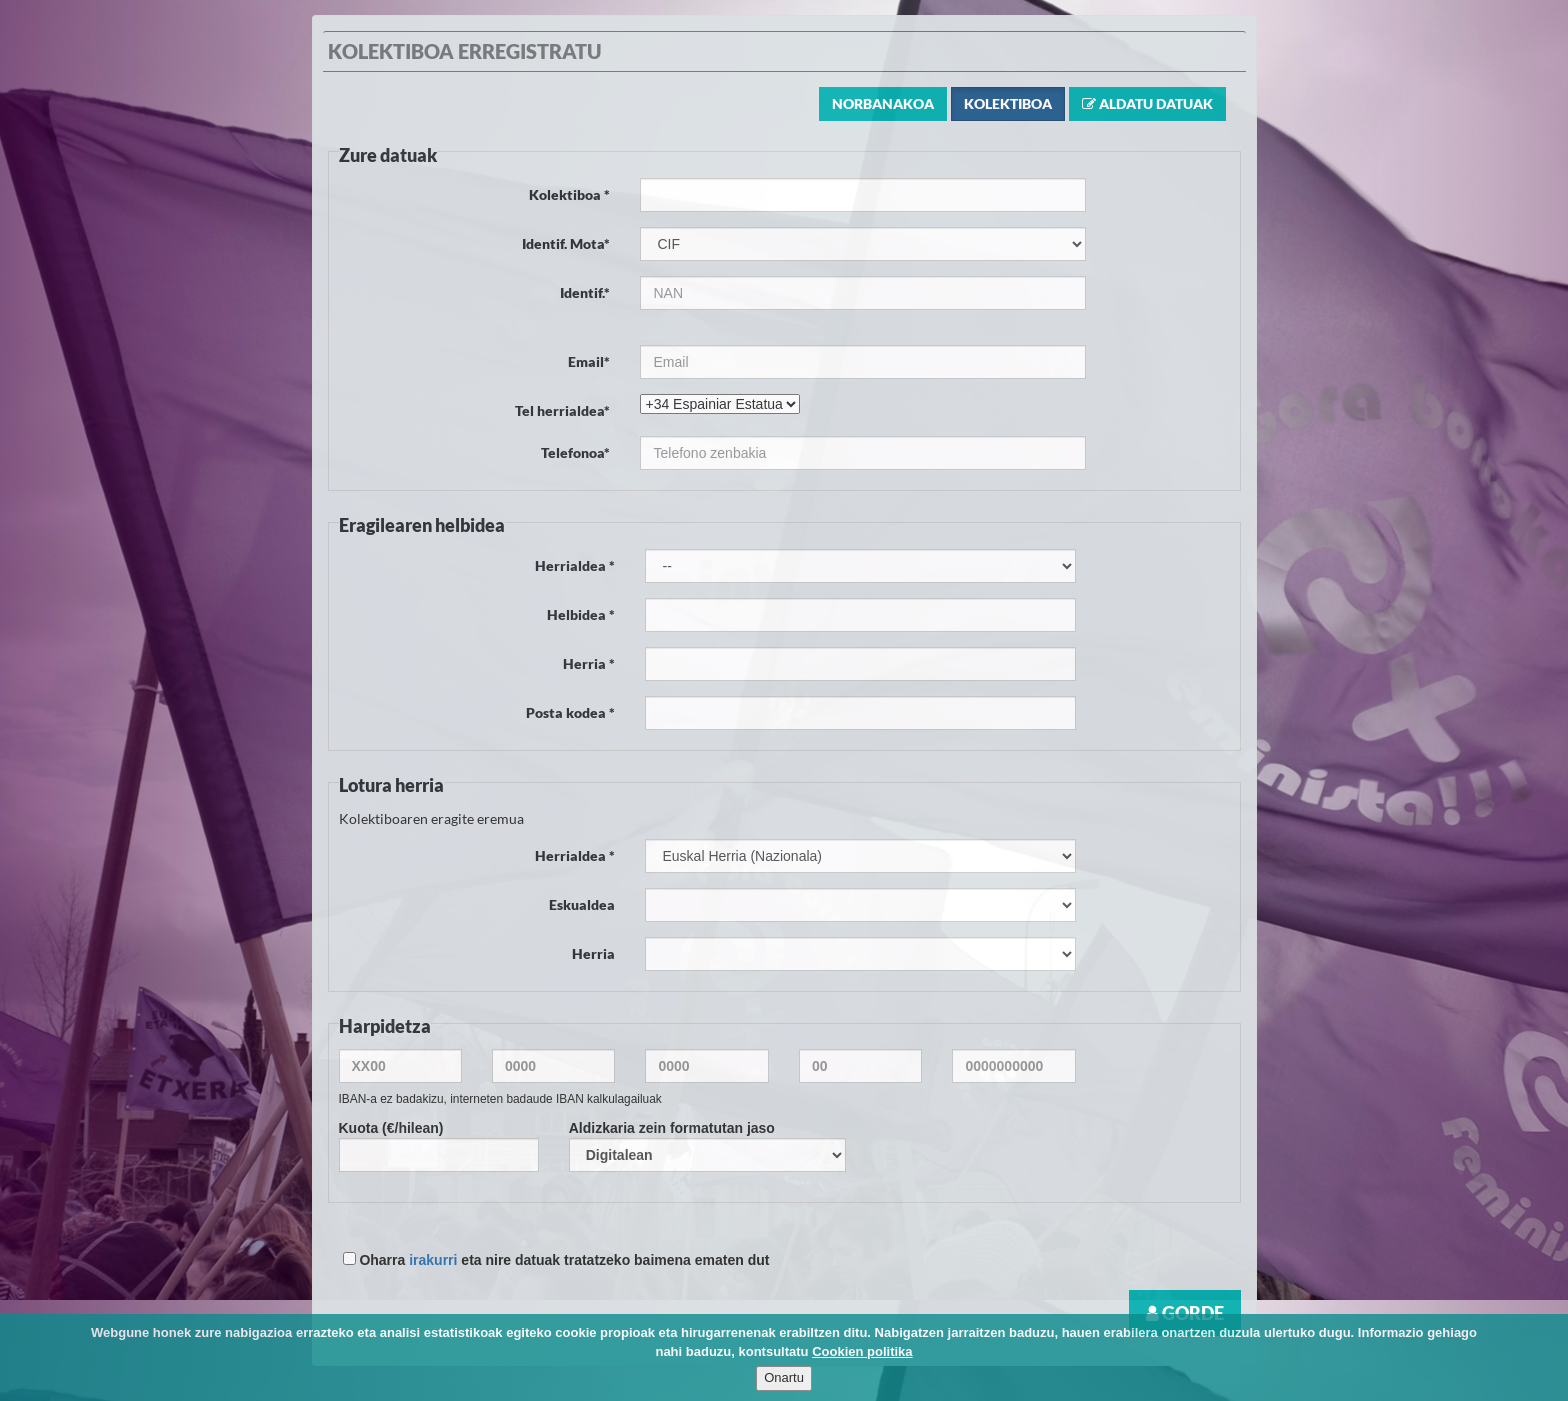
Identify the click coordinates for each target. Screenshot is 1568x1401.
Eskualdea (582, 904)
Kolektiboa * (569, 194)
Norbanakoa (883, 103)
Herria (593, 953)
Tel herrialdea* (562, 410)
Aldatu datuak (1147, 103)
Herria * (589, 663)
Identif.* (585, 292)
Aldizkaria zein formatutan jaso (707, 1146)
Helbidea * (581, 614)
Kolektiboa (1008, 103)
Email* (589, 361)
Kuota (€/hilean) (439, 1146)
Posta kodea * (570, 712)
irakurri (433, 1260)
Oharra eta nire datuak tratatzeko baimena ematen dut (556, 1260)
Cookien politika (862, 1351)
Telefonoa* (575, 452)
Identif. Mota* (566, 243)
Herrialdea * (575, 565)
